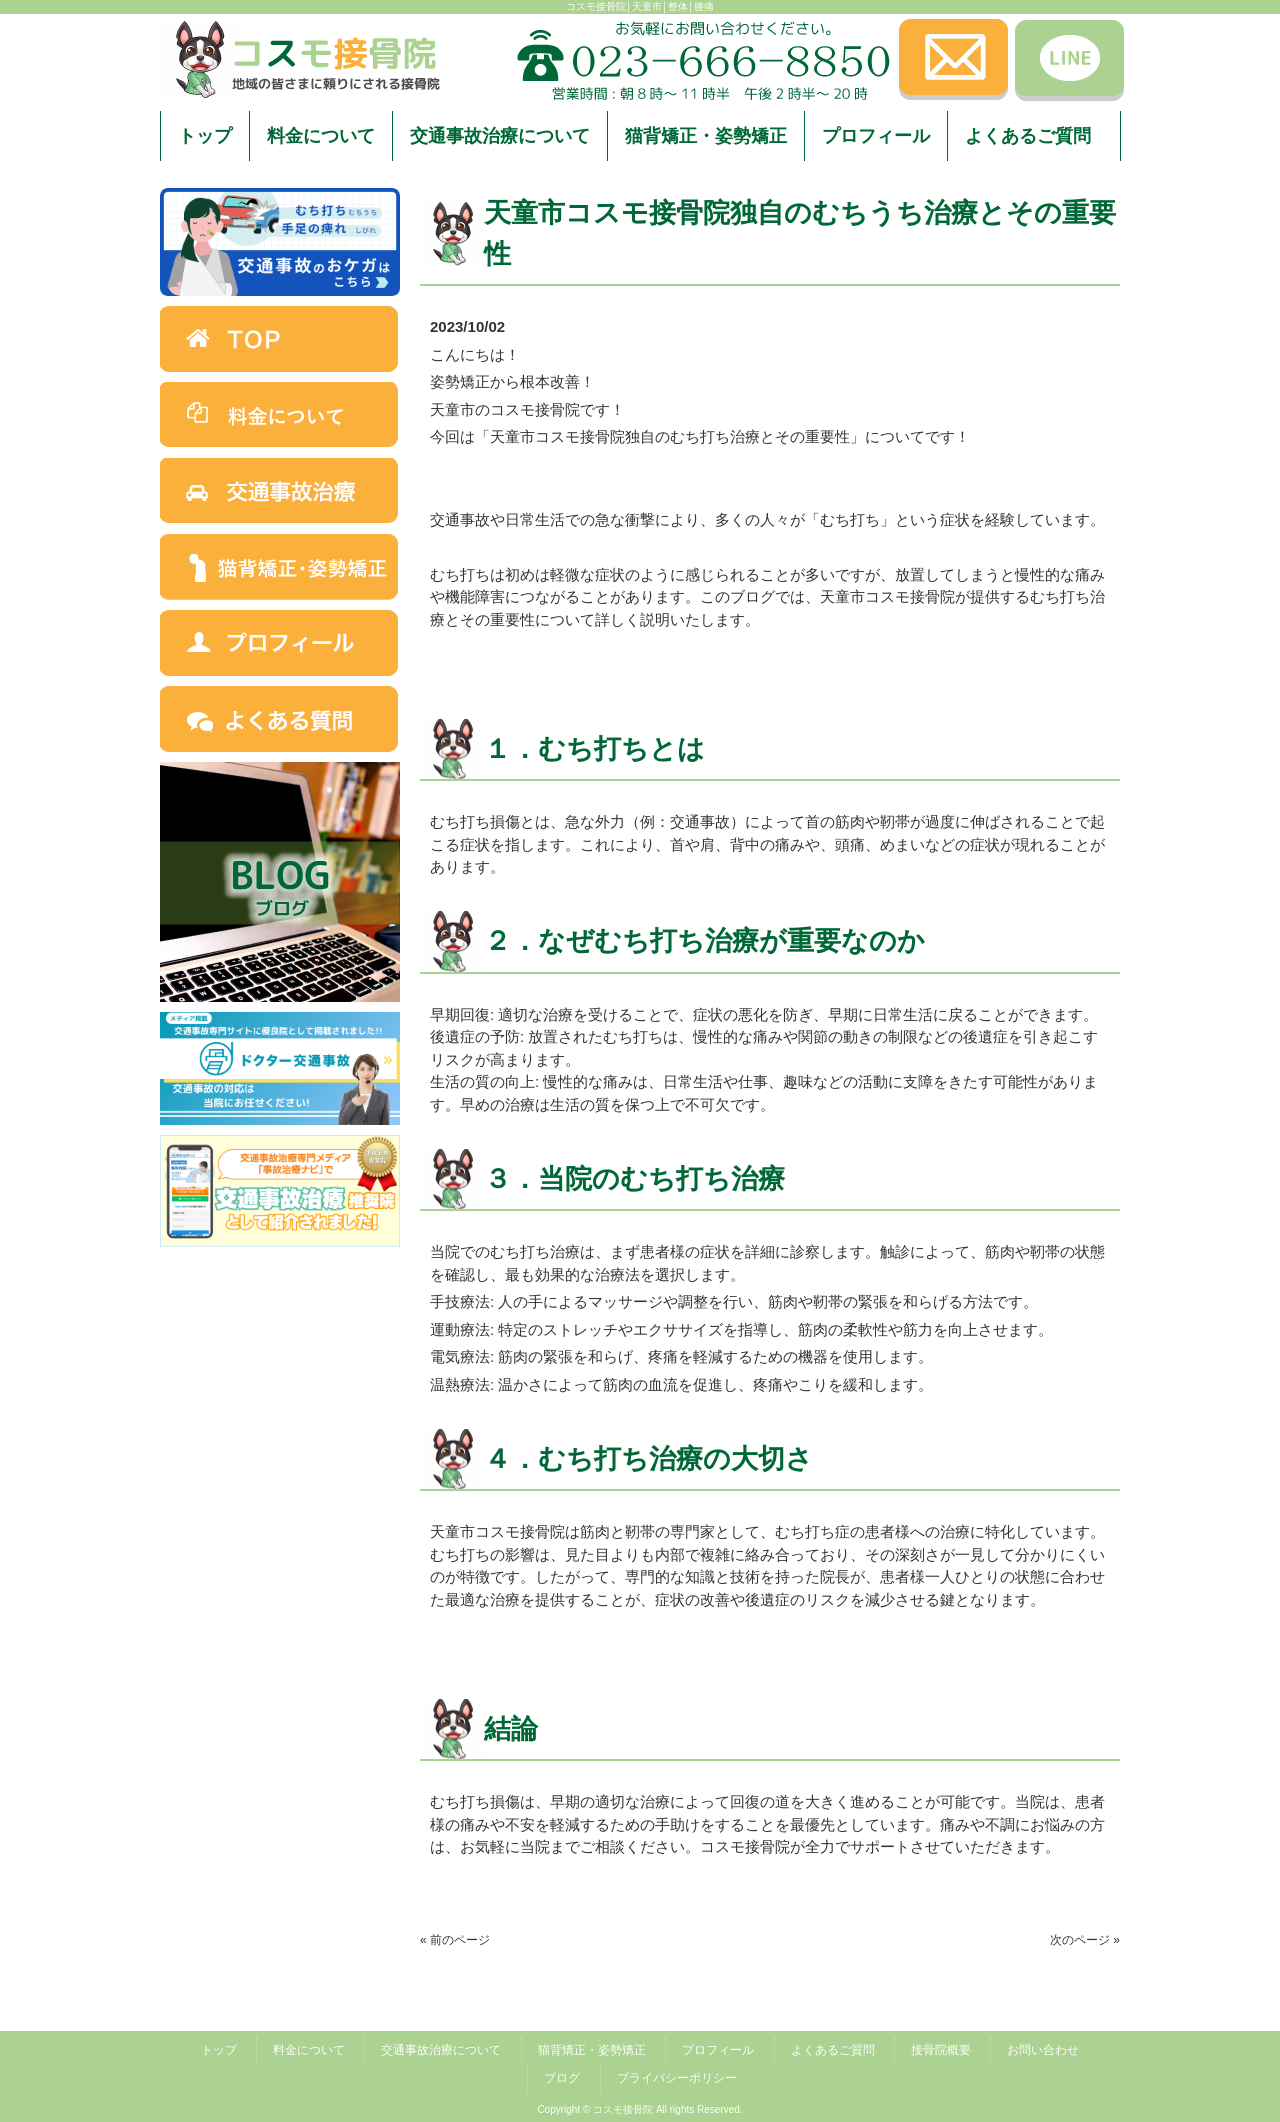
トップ (219, 2050)
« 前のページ (455, 1940)
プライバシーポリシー (677, 2078)
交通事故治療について (441, 2050)
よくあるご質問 (833, 2050)
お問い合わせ (1043, 2050)
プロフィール (718, 2050)
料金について (309, 2050)
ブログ (562, 2078)
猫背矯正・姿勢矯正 (592, 2050)
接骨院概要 (941, 2050)
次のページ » (1085, 1940)
